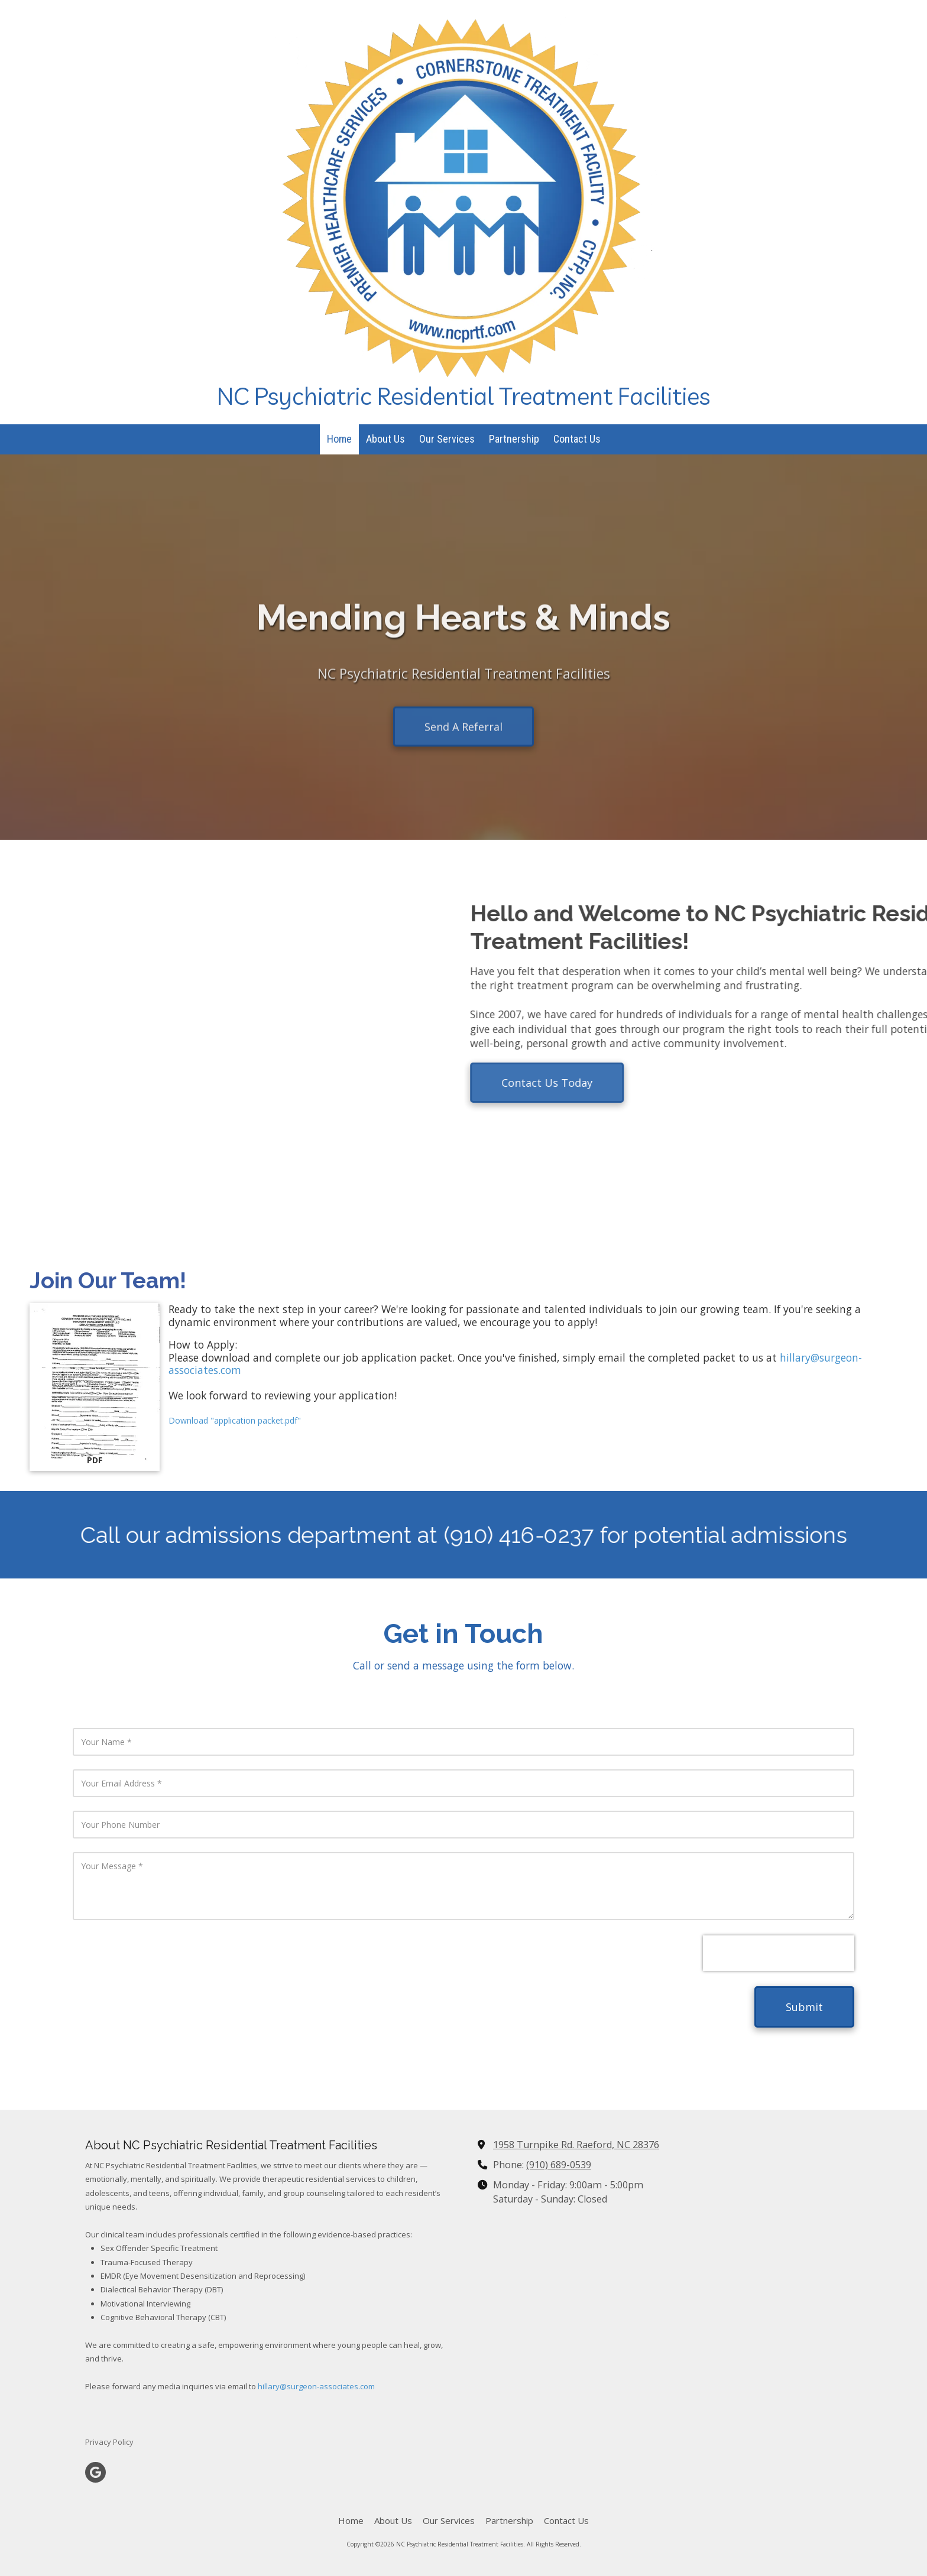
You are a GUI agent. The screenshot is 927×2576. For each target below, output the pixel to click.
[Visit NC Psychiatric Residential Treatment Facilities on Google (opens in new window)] (95, 2472)
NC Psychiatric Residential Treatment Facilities (463, 396)
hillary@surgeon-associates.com (316, 2386)
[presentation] (778, 1953)
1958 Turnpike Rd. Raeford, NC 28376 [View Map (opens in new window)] (576, 2144)
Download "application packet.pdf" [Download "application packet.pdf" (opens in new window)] (234, 1420)
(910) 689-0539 (558, 2164)
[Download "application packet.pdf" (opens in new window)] (95, 1387)
